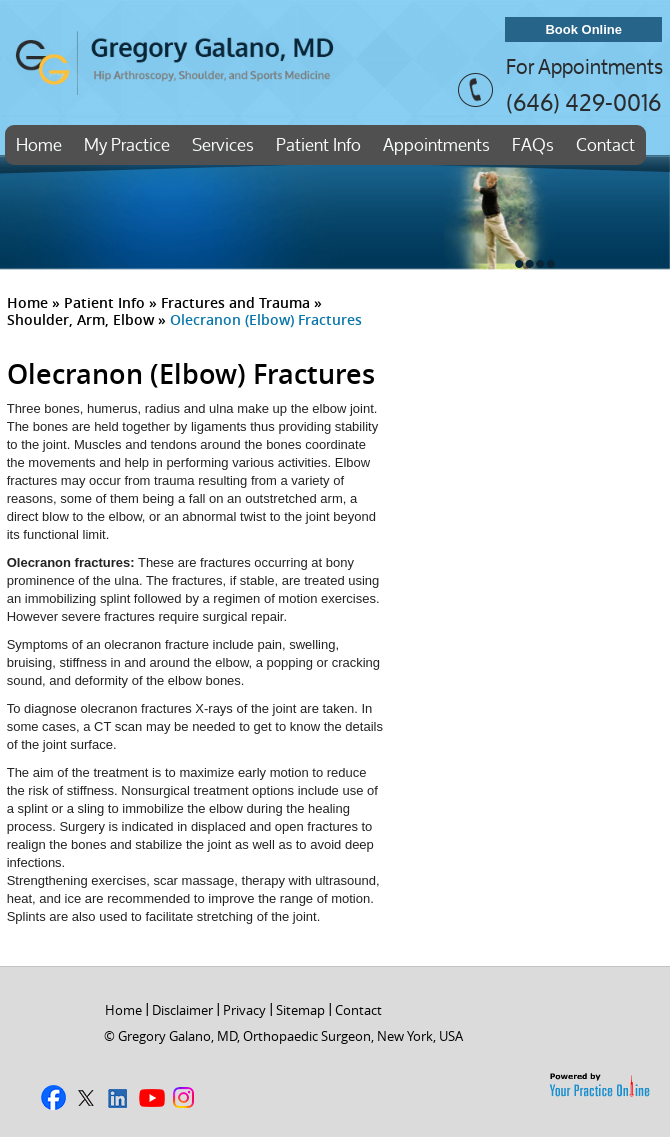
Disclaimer (182, 1010)
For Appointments (584, 67)
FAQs (533, 144)
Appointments (436, 144)
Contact (605, 144)
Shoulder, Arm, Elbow (80, 319)
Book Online (583, 29)
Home (39, 144)
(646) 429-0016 (583, 102)
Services (223, 144)
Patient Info (318, 144)
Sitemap (300, 1010)
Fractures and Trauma (235, 302)
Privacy (244, 1010)
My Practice (127, 144)
